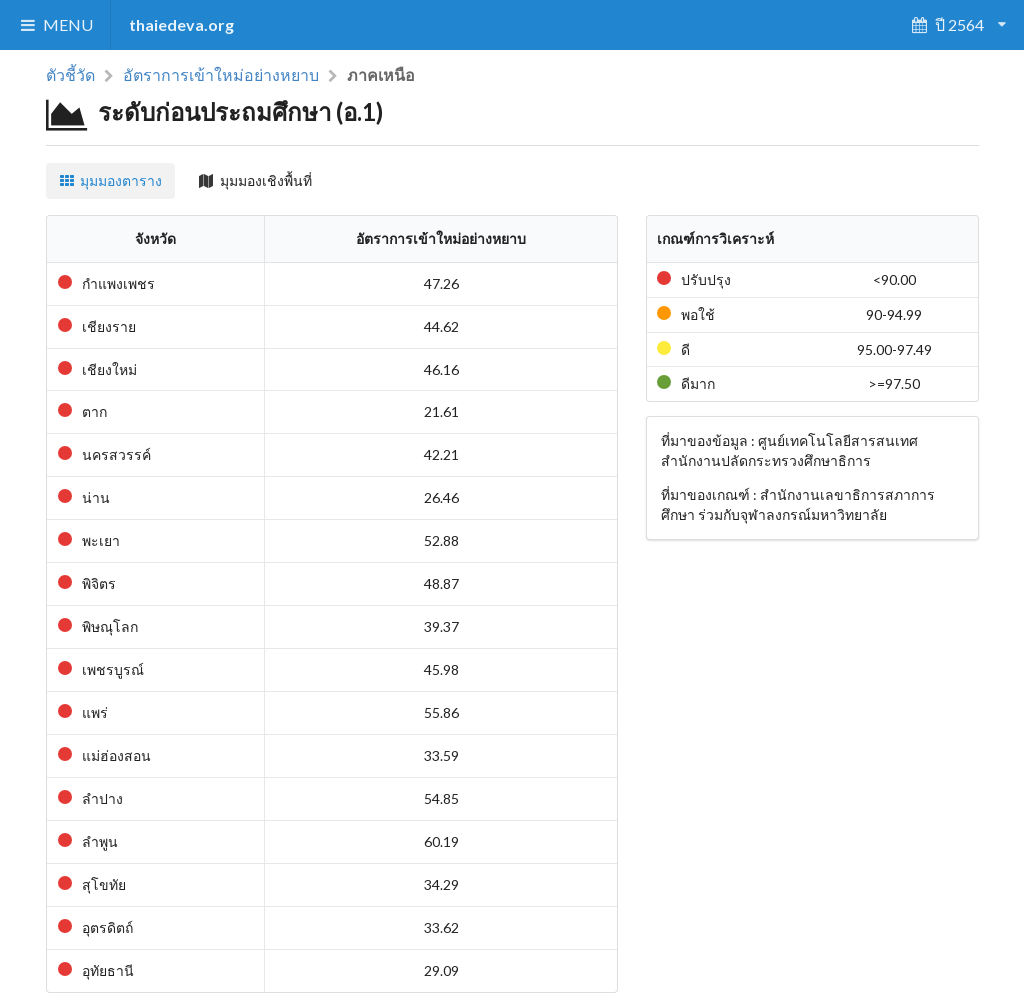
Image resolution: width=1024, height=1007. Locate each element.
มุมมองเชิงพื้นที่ (255, 180)
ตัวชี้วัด (70, 75)
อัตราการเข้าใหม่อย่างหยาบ (221, 75)
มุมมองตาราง (111, 180)
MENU (55, 24)
